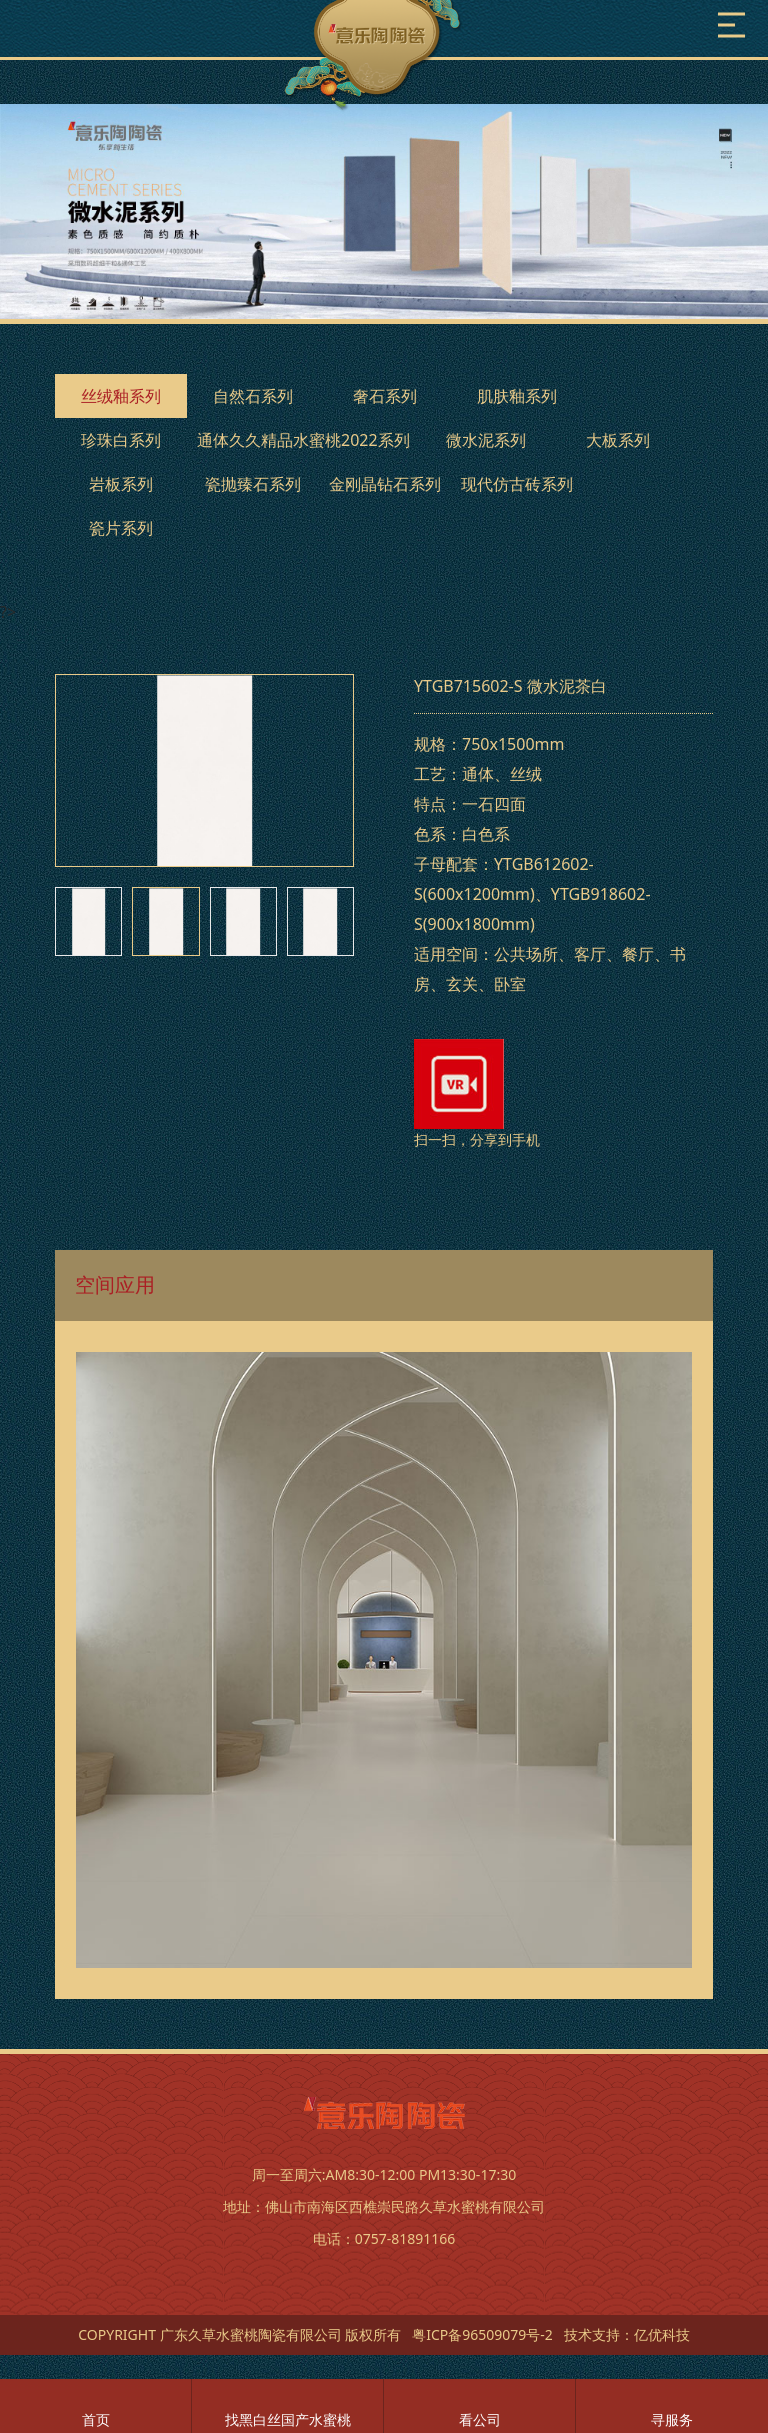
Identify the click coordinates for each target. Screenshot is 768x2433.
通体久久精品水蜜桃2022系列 (303, 440)
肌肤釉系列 (517, 396)
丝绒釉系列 (121, 396)
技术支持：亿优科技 (627, 2334)
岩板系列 (121, 484)
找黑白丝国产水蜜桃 (288, 2419)
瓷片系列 (121, 528)
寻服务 (672, 2419)
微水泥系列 (486, 440)
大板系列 (618, 440)
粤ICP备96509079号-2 (482, 2334)
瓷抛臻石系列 (253, 484)
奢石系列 (385, 396)
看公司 (480, 2419)
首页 (96, 2419)
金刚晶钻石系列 (385, 484)
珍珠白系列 (121, 440)
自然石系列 (253, 396)
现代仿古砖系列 (517, 484)
